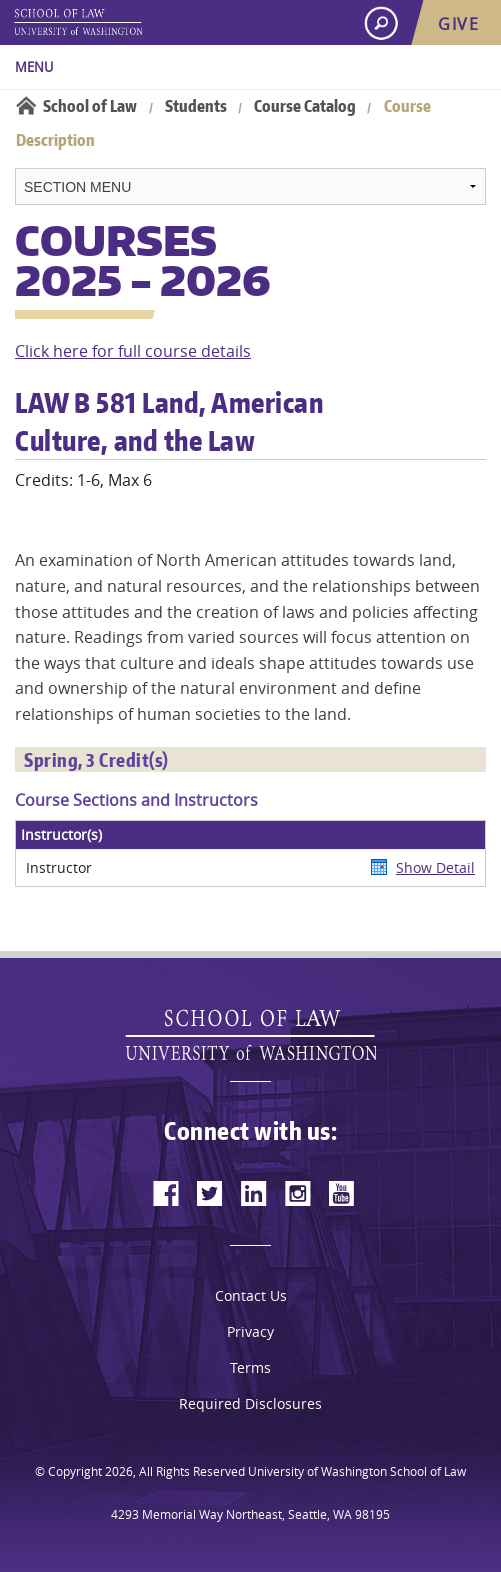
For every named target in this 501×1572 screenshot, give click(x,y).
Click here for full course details (133, 351)
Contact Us (251, 1295)
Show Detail (435, 867)
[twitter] (210, 1193)
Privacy (250, 1331)
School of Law (90, 106)
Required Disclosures (250, 1403)
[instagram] (298, 1193)
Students (196, 106)
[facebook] (166, 1193)
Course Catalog (305, 106)
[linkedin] (254, 1193)
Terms (250, 1367)
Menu (34, 67)
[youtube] (342, 1193)
